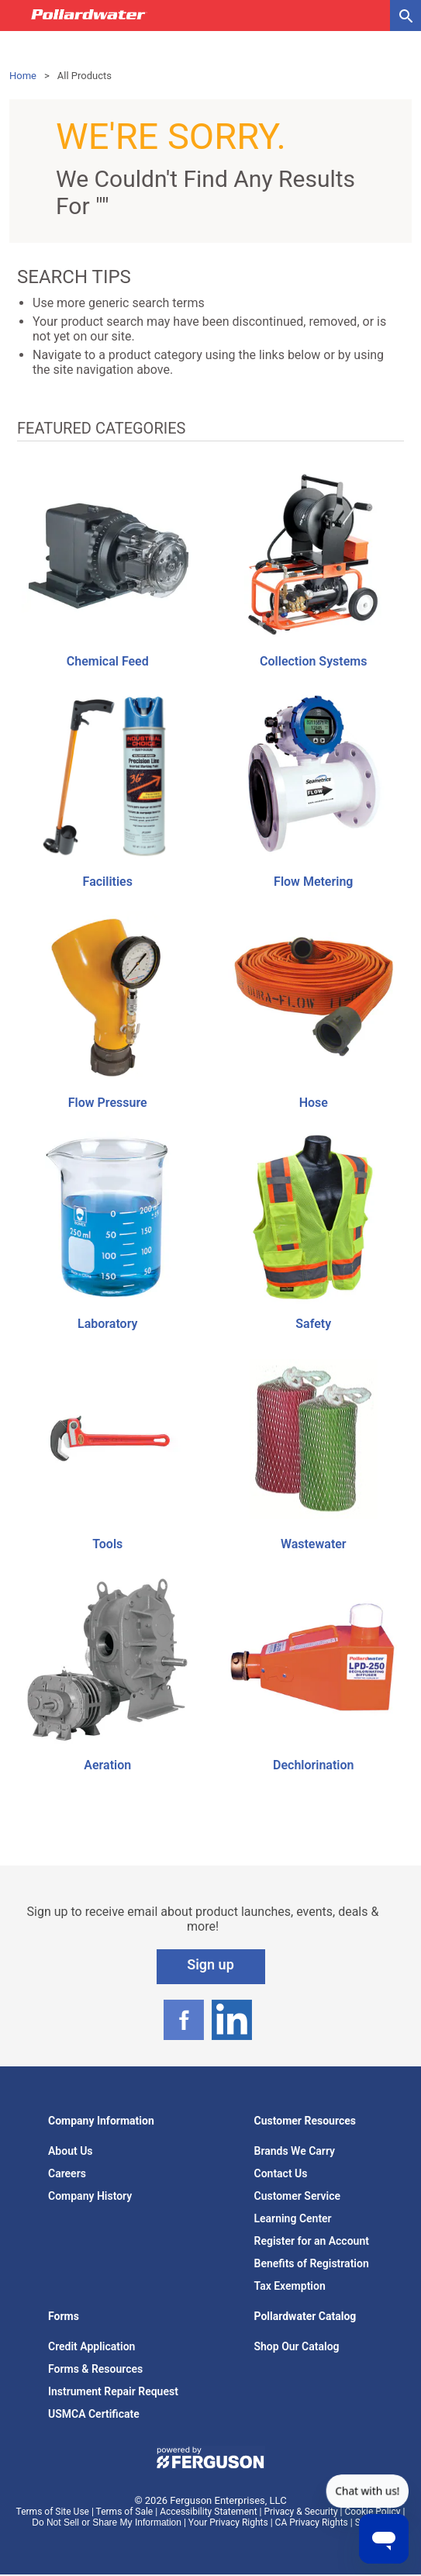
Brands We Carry (295, 2151)
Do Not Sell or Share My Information (106, 2522)
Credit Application (91, 2346)
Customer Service (297, 2196)
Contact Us (281, 2173)
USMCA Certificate (94, 2414)
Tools (107, 1544)
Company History (90, 2196)
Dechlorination (313, 1765)
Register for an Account (311, 2241)
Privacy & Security (300, 2511)
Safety (313, 1323)
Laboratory (107, 1323)
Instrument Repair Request (113, 2391)
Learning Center (293, 2218)
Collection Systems (313, 661)
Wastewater (314, 1544)
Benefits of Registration (311, 2263)
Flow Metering (313, 881)
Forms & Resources (95, 2369)
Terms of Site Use (52, 2511)
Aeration (107, 1765)
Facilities (108, 881)
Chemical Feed (108, 661)
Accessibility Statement (208, 2511)
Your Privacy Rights (228, 2522)
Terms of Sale (125, 2511)
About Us (70, 2151)
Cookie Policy (373, 2511)
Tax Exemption (290, 2286)
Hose (313, 1102)
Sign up (210, 1964)
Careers (67, 2173)
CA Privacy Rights (311, 2522)
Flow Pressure (107, 1102)
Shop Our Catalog (297, 2346)
